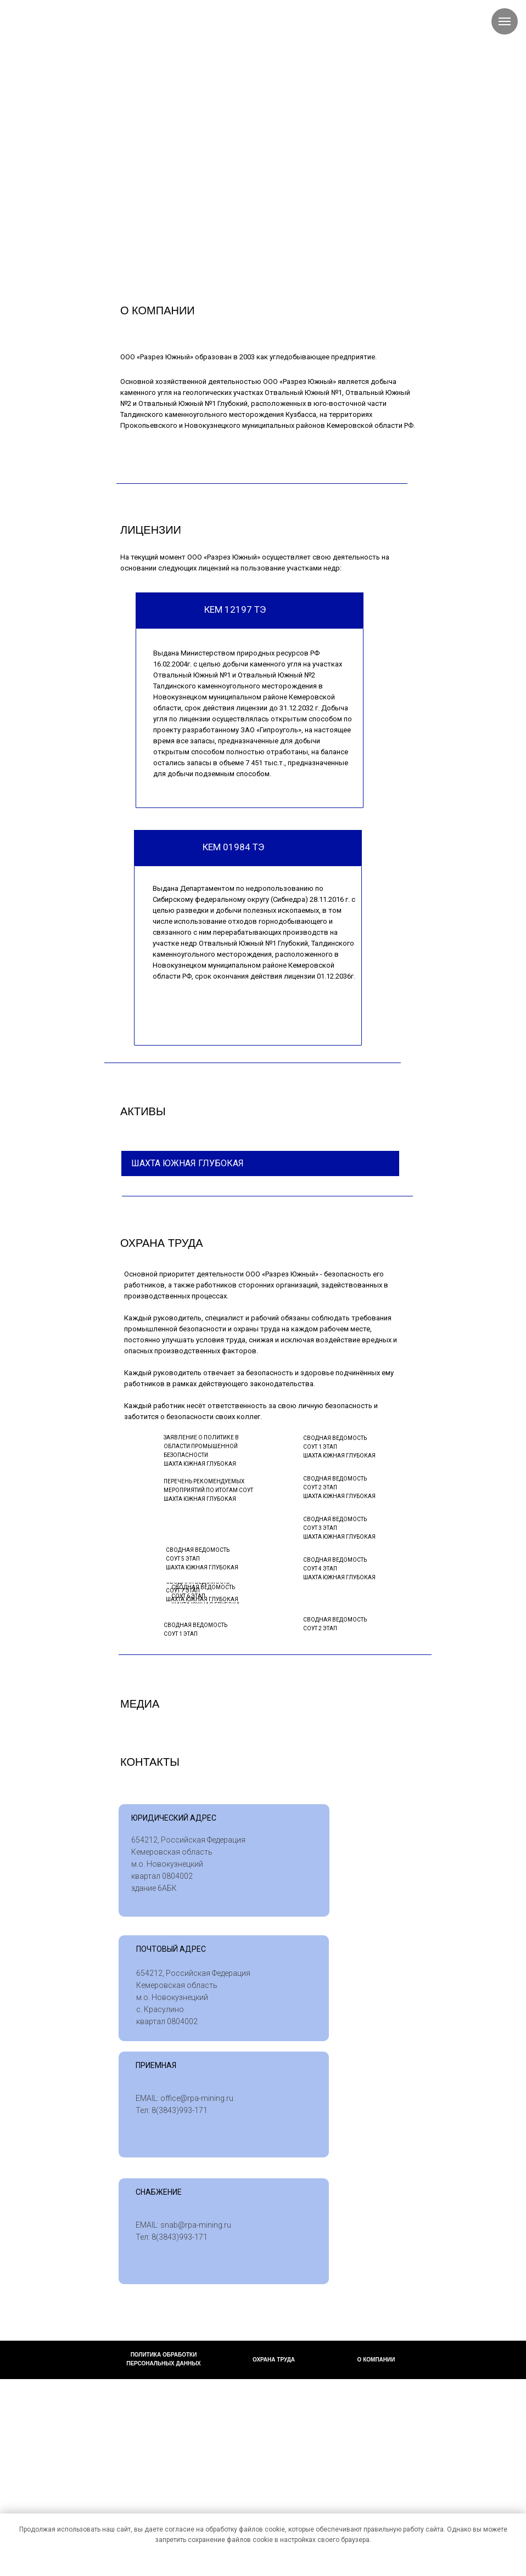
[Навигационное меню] (505, 21)
